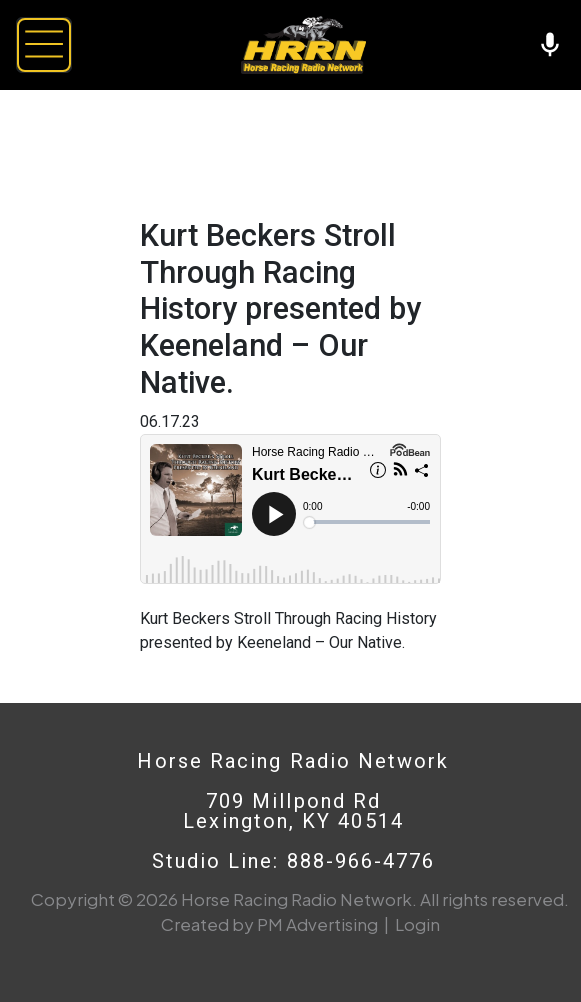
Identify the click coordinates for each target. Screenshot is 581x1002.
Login (417, 924)
